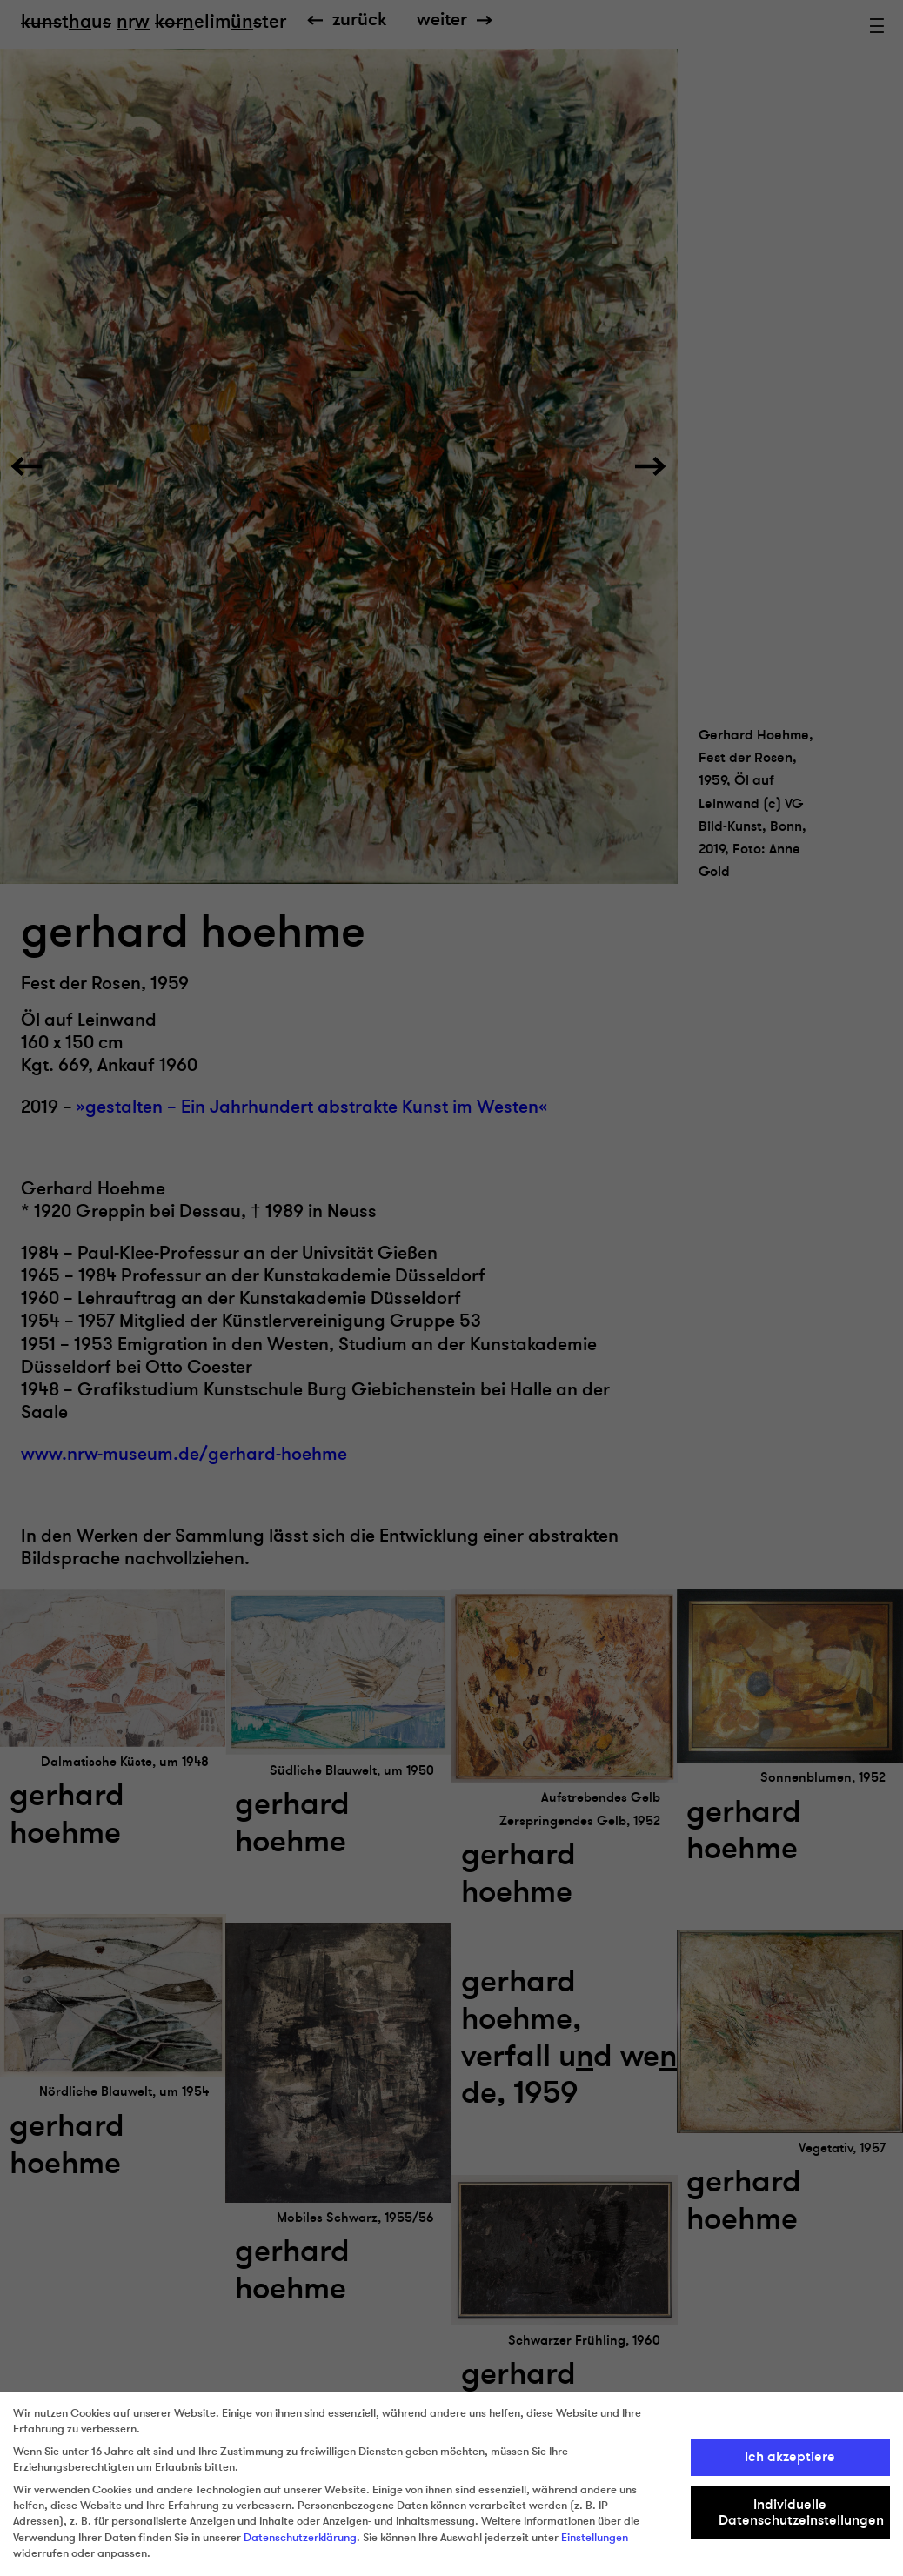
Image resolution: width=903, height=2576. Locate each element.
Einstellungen (594, 2538)
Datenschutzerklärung (300, 2538)
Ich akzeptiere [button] (790, 2456)
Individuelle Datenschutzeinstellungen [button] (801, 2512)
